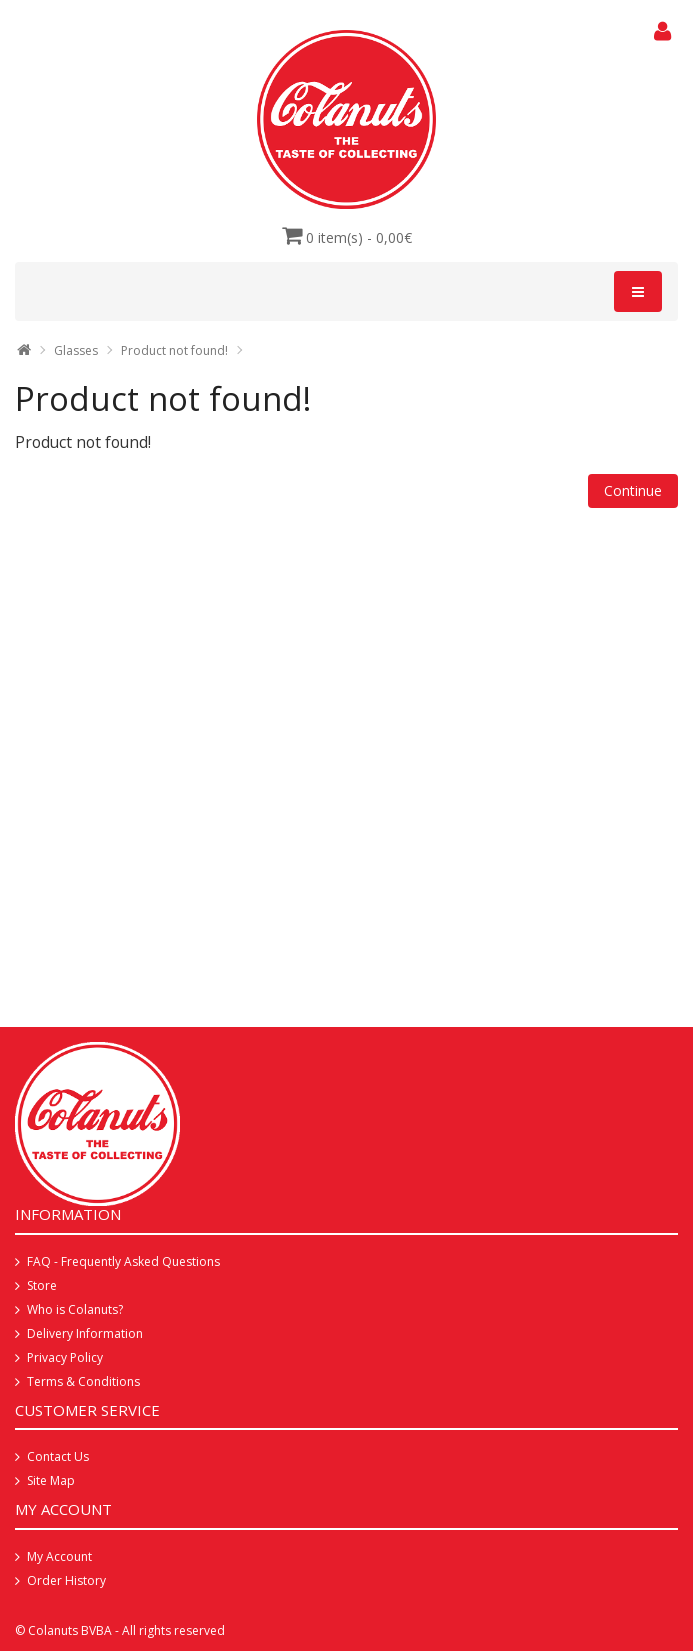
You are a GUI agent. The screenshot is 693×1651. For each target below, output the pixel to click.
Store (42, 1285)
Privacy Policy (65, 1357)
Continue (633, 490)
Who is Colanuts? (75, 1309)
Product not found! (174, 350)
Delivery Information (85, 1333)
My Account (59, 1556)
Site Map (51, 1480)
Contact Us (58, 1456)
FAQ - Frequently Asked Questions (123, 1261)
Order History (66, 1580)
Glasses (76, 350)
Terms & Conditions (83, 1381)
